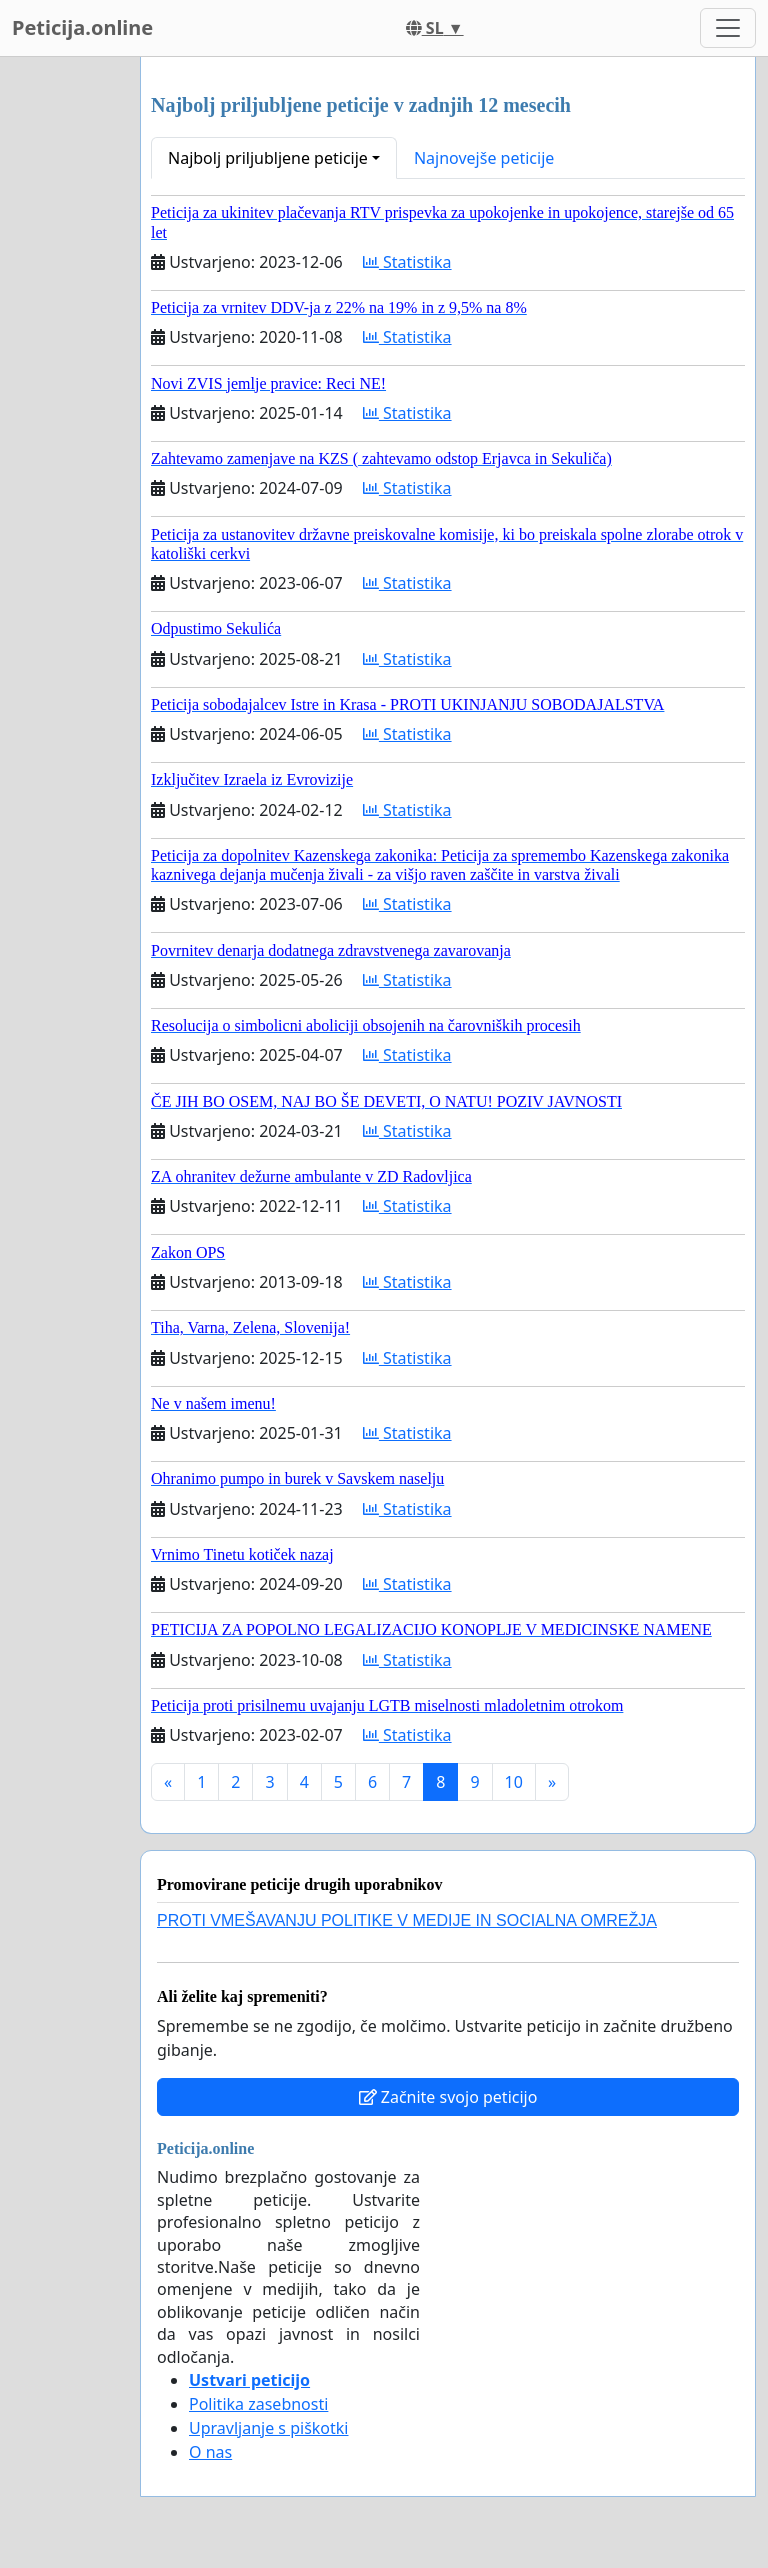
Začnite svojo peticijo (448, 2097)
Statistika (407, 262)
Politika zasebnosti (258, 2404)
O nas (210, 2452)
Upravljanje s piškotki (269, 2428)
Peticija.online (82, 27)
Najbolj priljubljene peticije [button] (268, 158)
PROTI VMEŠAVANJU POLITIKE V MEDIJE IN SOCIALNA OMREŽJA (407, 1920)
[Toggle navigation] (728, 28)
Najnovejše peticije (484, 158)
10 (514, 1782)
